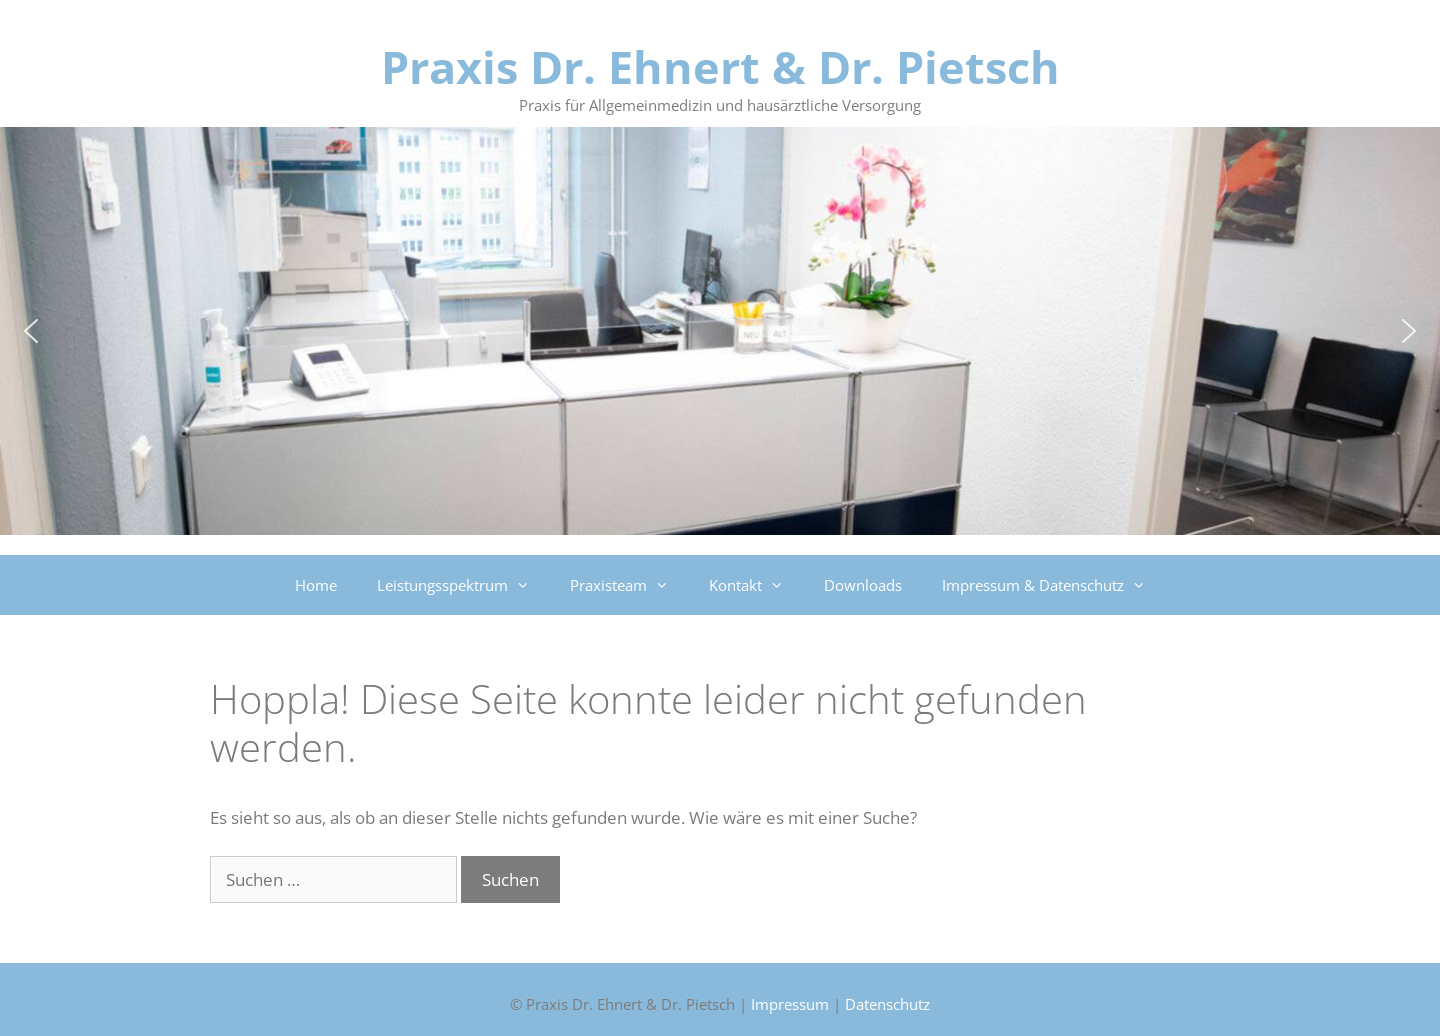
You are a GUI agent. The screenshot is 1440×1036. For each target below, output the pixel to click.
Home (316, 585)
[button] (31, 331)
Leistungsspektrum (463, 585)
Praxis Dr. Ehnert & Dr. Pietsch (720, 66)
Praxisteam (629, 585)
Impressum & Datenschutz (1054, 585)
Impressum (790, 1004)
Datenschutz (887, 1004)
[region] (720, 331)
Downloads (863, 585)
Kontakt (756, 585)
